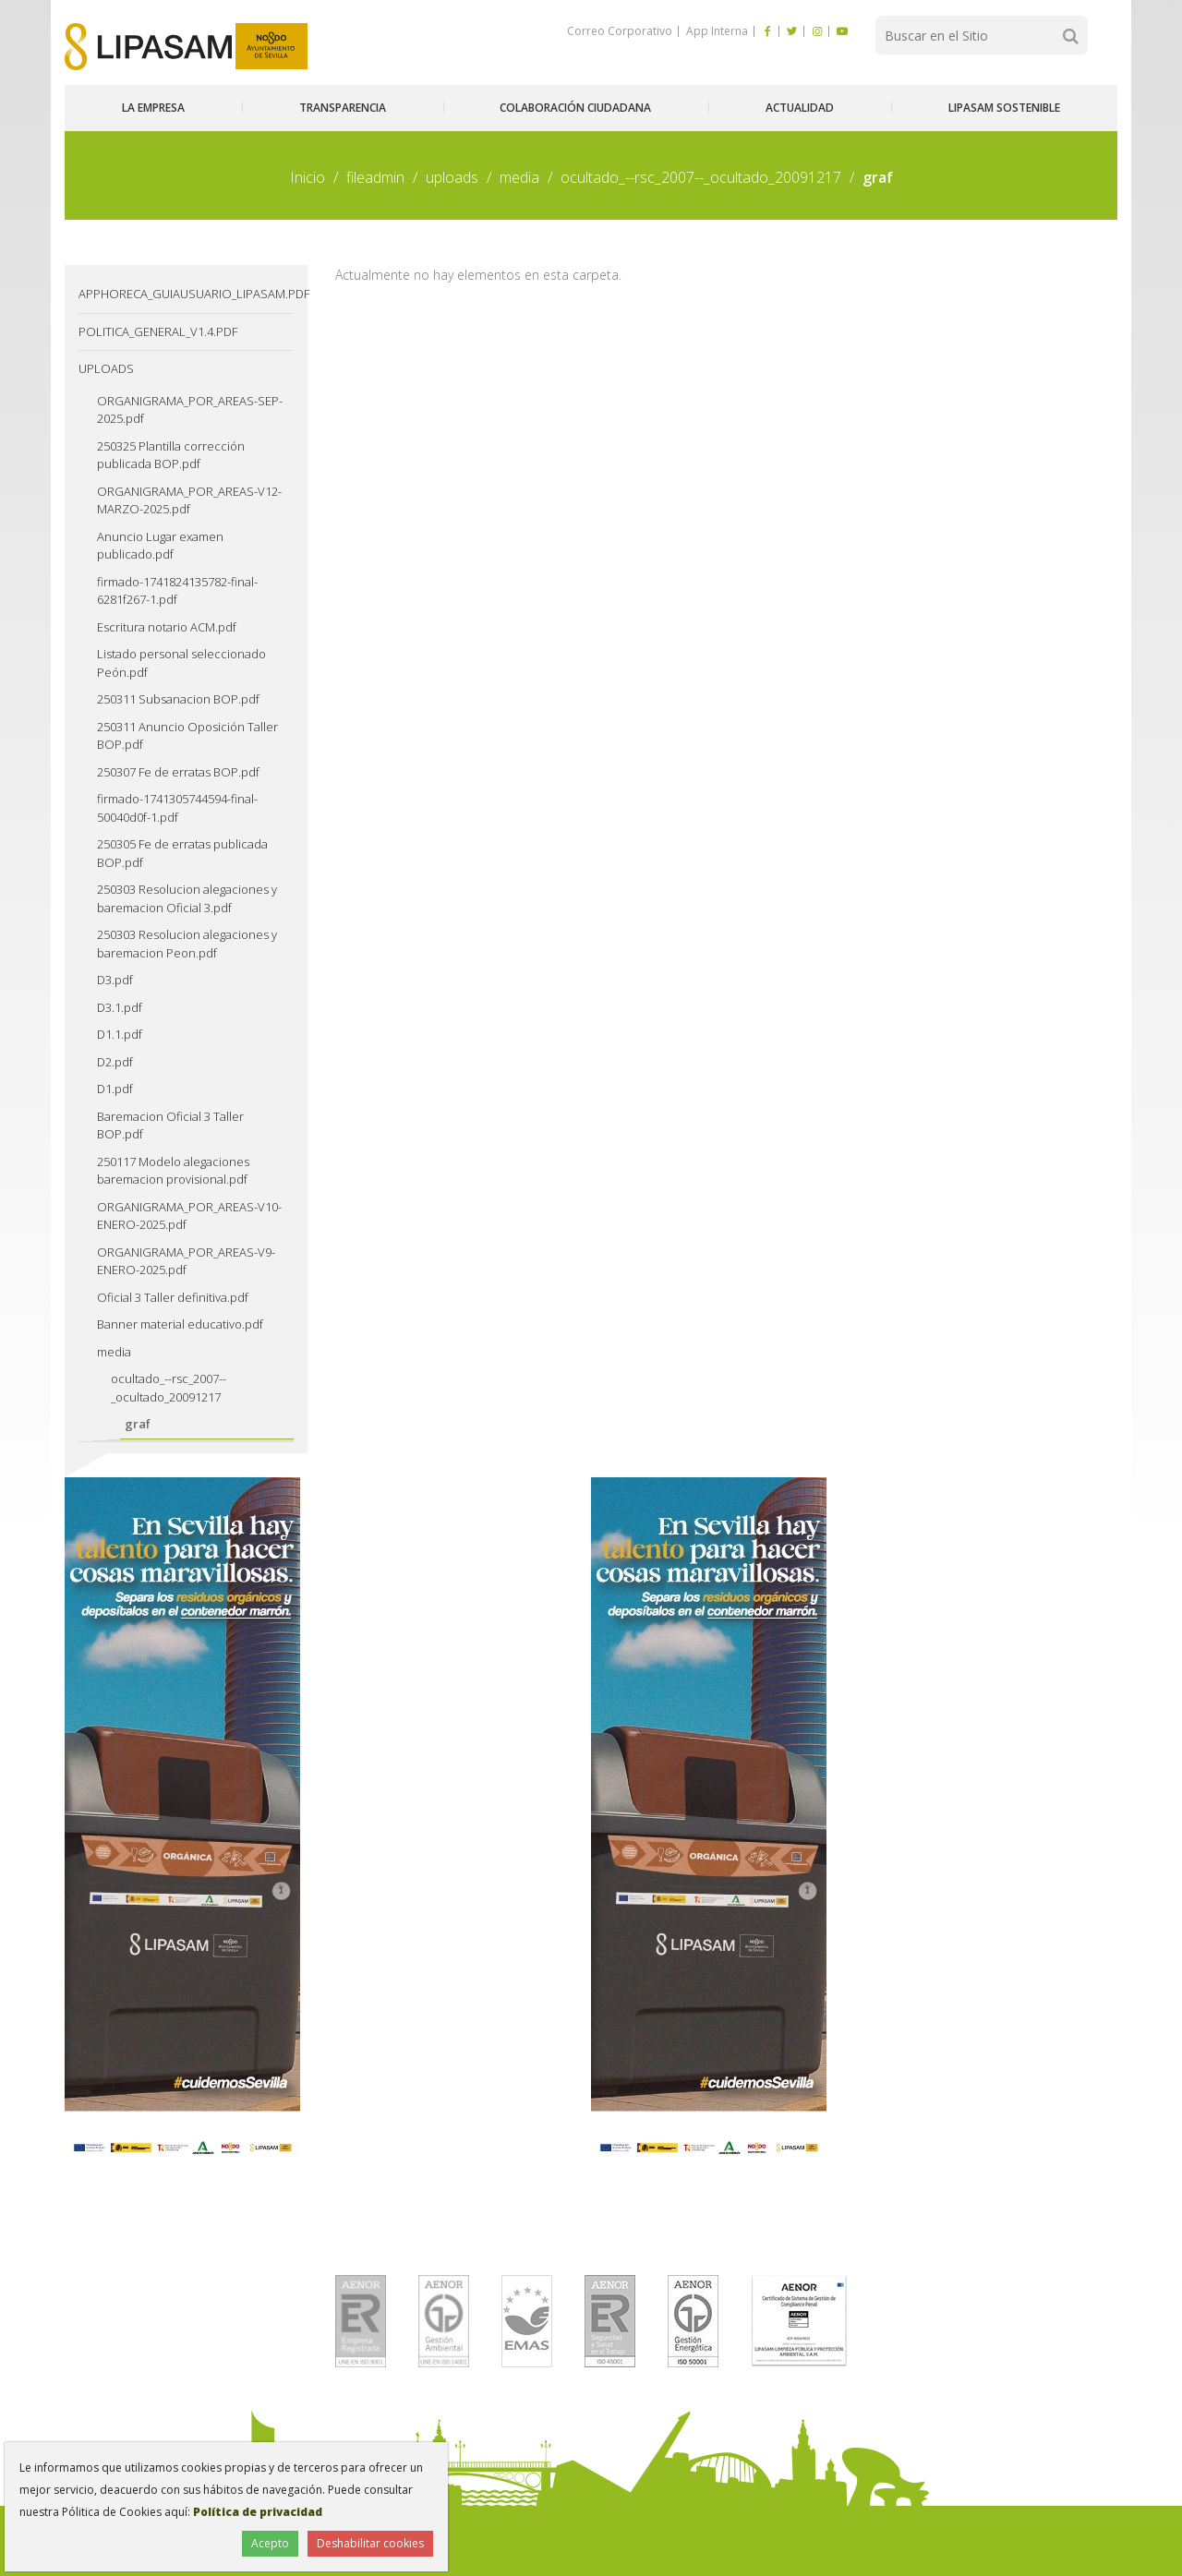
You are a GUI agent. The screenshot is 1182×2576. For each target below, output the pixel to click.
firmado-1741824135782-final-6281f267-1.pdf (177, 590)
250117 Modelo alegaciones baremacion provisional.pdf (173, 1170)
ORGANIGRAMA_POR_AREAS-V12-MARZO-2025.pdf (189, 500)
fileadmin (375, 177)
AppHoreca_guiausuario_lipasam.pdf (186, 293)
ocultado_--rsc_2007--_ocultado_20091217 (701, 177)
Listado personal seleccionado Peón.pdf (181, 662)
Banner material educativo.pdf (180, 1324)
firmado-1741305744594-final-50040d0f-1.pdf (177, 807)
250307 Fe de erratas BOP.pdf (178, 772)
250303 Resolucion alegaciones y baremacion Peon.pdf (187, 943)
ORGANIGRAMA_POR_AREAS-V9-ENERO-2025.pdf (186, 1261)
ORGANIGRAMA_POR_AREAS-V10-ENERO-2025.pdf (189, 1216)
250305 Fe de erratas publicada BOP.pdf (182, 853)
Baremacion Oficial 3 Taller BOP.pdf (170, 1125)
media (519, 177)
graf (138, 1423)
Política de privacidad (257, 2512)
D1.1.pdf (119, 1034)
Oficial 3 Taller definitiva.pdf (172, 1297)
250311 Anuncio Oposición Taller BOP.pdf (187, 735)
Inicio (307, 177)
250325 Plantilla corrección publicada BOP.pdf (171, 455)
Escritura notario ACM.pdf (166, 627)
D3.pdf (115, 979)
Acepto (270, 2543)
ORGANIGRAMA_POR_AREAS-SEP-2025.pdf (190, 409)
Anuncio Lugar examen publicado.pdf (160, 545)
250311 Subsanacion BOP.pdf (178, 699)
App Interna (715, 31)
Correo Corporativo (619, 31)
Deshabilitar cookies (370, 2543)
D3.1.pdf (119, 1007)
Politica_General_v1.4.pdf (157, 331)
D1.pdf (115, 1088)
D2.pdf (115, 1061)
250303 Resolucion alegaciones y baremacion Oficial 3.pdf (187, 898)
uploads (452, 177)
